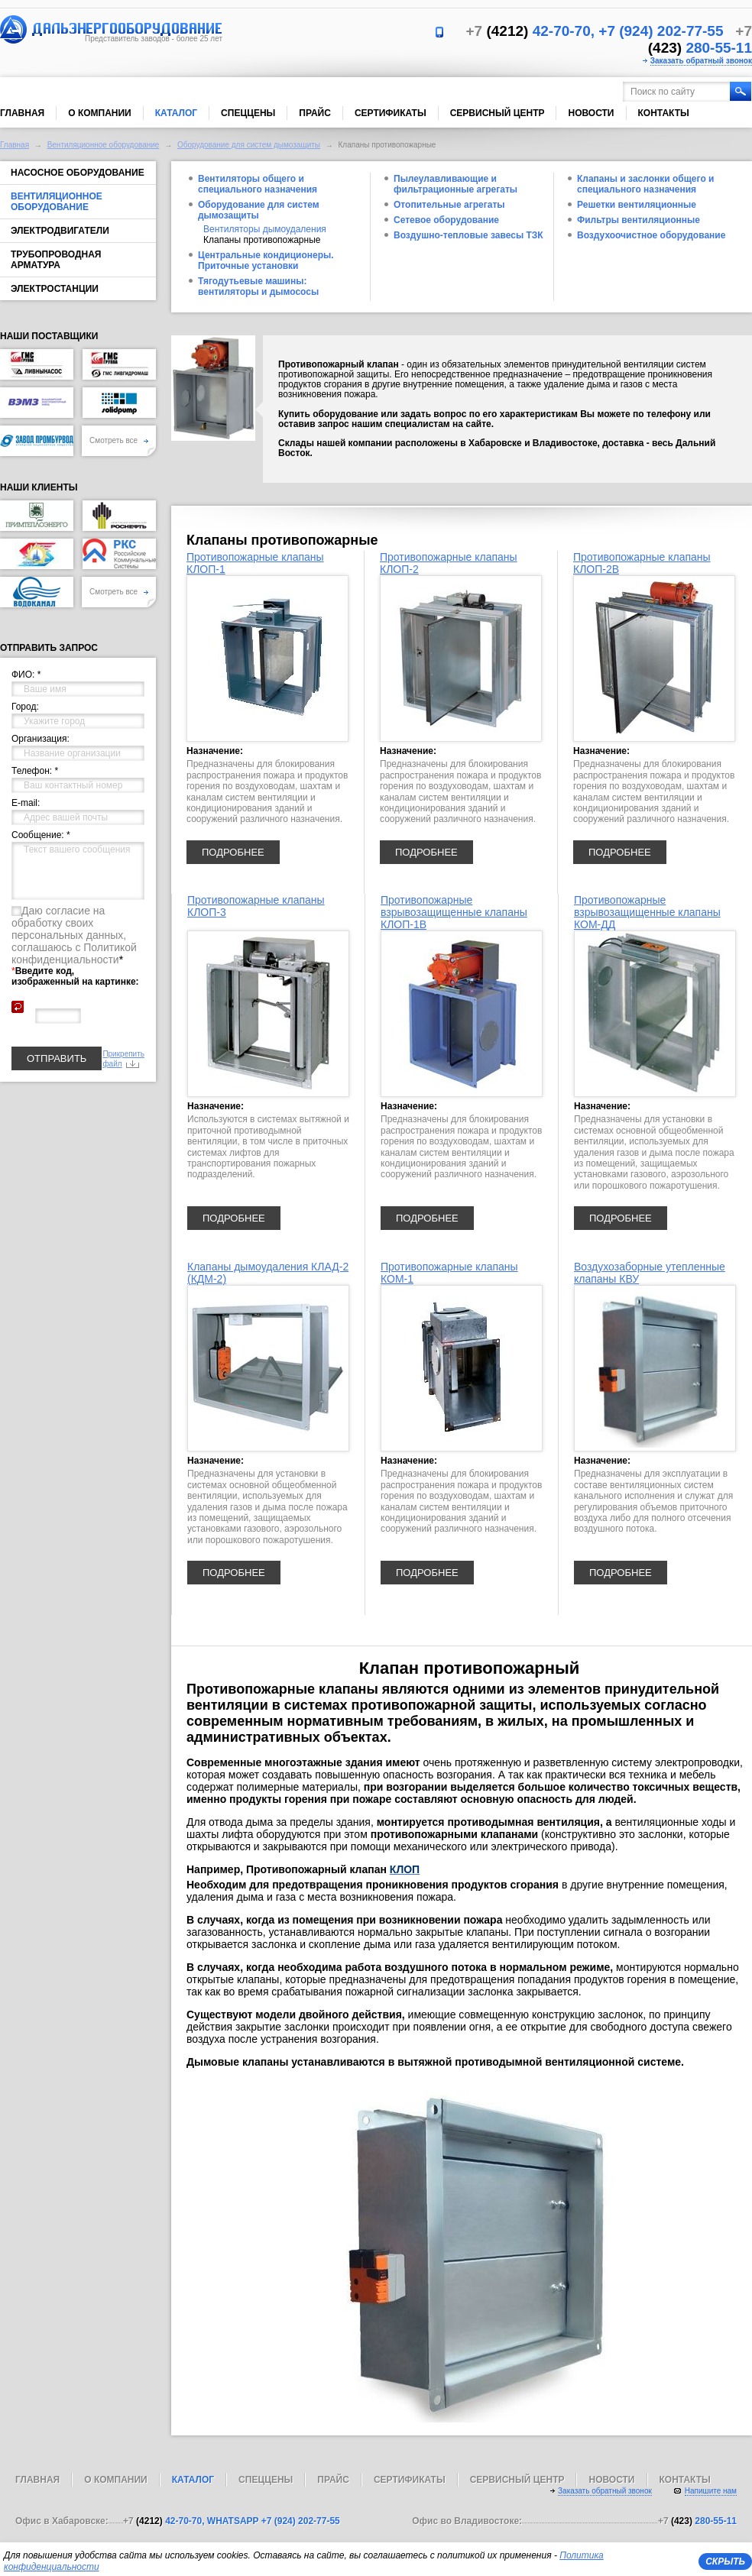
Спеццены (248, 113)
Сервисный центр (497, 113)
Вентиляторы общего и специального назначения (257, 184)
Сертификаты (390, 113)
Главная (22, 113)
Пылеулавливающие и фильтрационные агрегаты (455, 184)
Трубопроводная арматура (56, 259)
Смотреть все (118, 440)
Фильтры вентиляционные (638, 220)
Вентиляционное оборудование (103, 145)
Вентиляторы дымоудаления (264, 229)
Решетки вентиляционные (636, 204)
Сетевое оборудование (446, 220)
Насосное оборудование (77, 172)
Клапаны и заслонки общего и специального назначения (645, 184)
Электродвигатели (60, 230)
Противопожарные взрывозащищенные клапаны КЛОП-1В (454, 912)
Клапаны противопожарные (261, 240)
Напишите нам (711, 2491)
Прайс (315, 113)
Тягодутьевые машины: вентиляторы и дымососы (258, 286)
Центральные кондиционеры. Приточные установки (266, 260)
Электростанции (55, 288)
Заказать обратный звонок (701, 61)
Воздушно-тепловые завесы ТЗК (468, 235)
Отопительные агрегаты (449, 204)
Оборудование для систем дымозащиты (248, 145)
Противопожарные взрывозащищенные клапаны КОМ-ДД (647, 912)
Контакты (663, 113)
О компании (99, 113)
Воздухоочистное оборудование (651, 235)
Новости (591, 113)
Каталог (176, 113)
